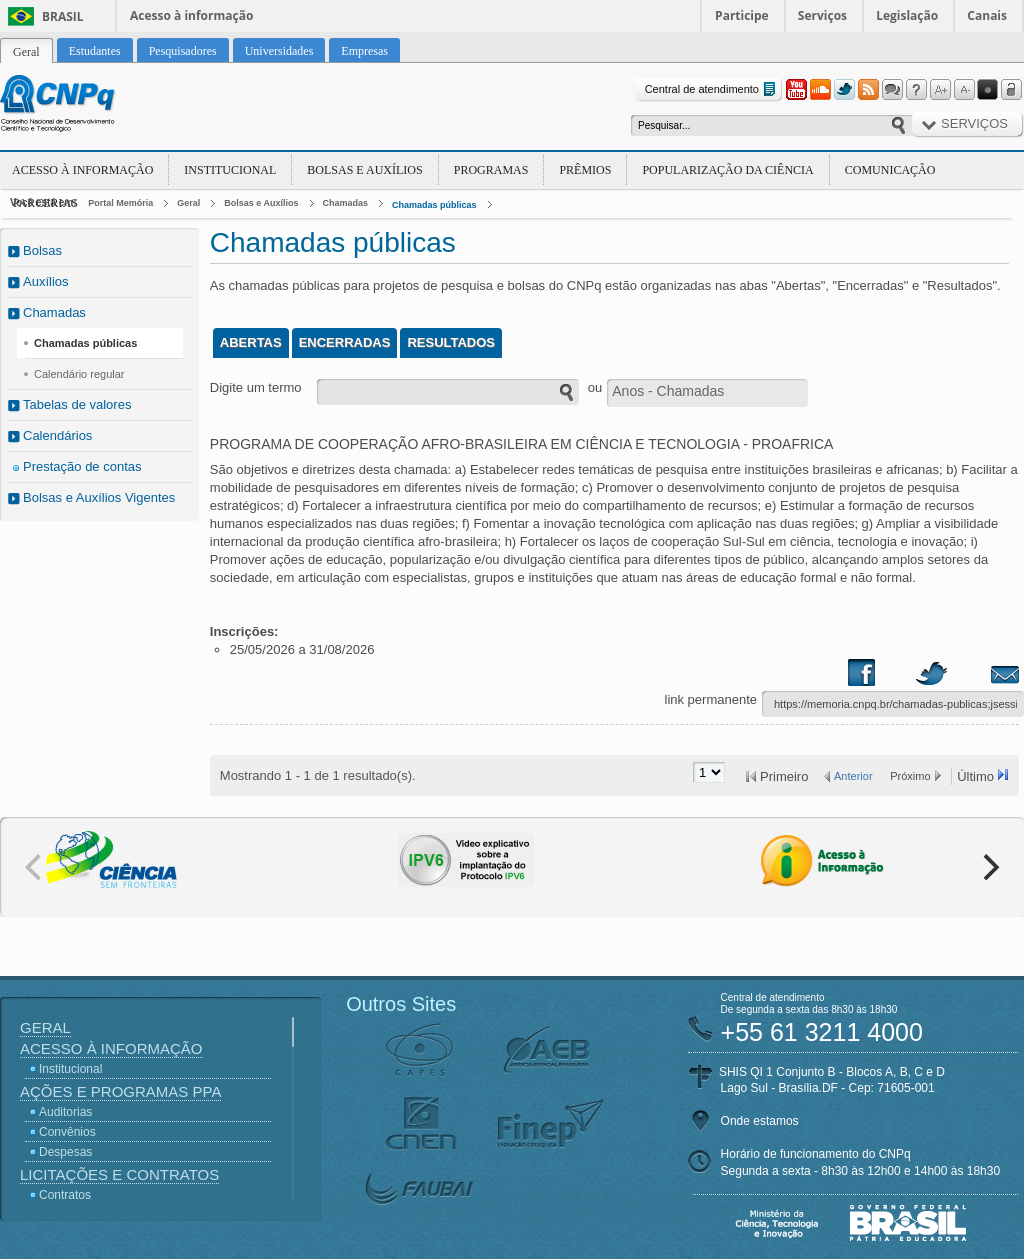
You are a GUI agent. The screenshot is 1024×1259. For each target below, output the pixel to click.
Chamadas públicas (434, 205)
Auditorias (65, 1112)
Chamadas (346, 203)
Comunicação (890, 170)
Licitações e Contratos (119, 1174)
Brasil (63, 16)
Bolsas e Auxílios (364, 170)
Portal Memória (120, 203)
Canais (987, 15)
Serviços (822, 15)
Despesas (65, 1152)
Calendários (57, 435)
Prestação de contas (82, 466)
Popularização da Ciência (727, 170)
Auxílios (46, 281)
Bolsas (42, 250)
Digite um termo (256, 387)
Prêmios (585, 170)
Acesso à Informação (82, 170)
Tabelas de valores (77, 404)
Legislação (907, 15)
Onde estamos (760, 1121)
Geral (188, 203)
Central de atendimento (712, 89)
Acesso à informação (191, 15)
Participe (742, 15)
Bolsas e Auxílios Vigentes (99, 497)
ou (595, 387)
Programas (491, 170)
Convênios (67, 1132)
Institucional (230, 170)
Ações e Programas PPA (120, 1091)
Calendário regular (79, 374)
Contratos (65, 1195)
